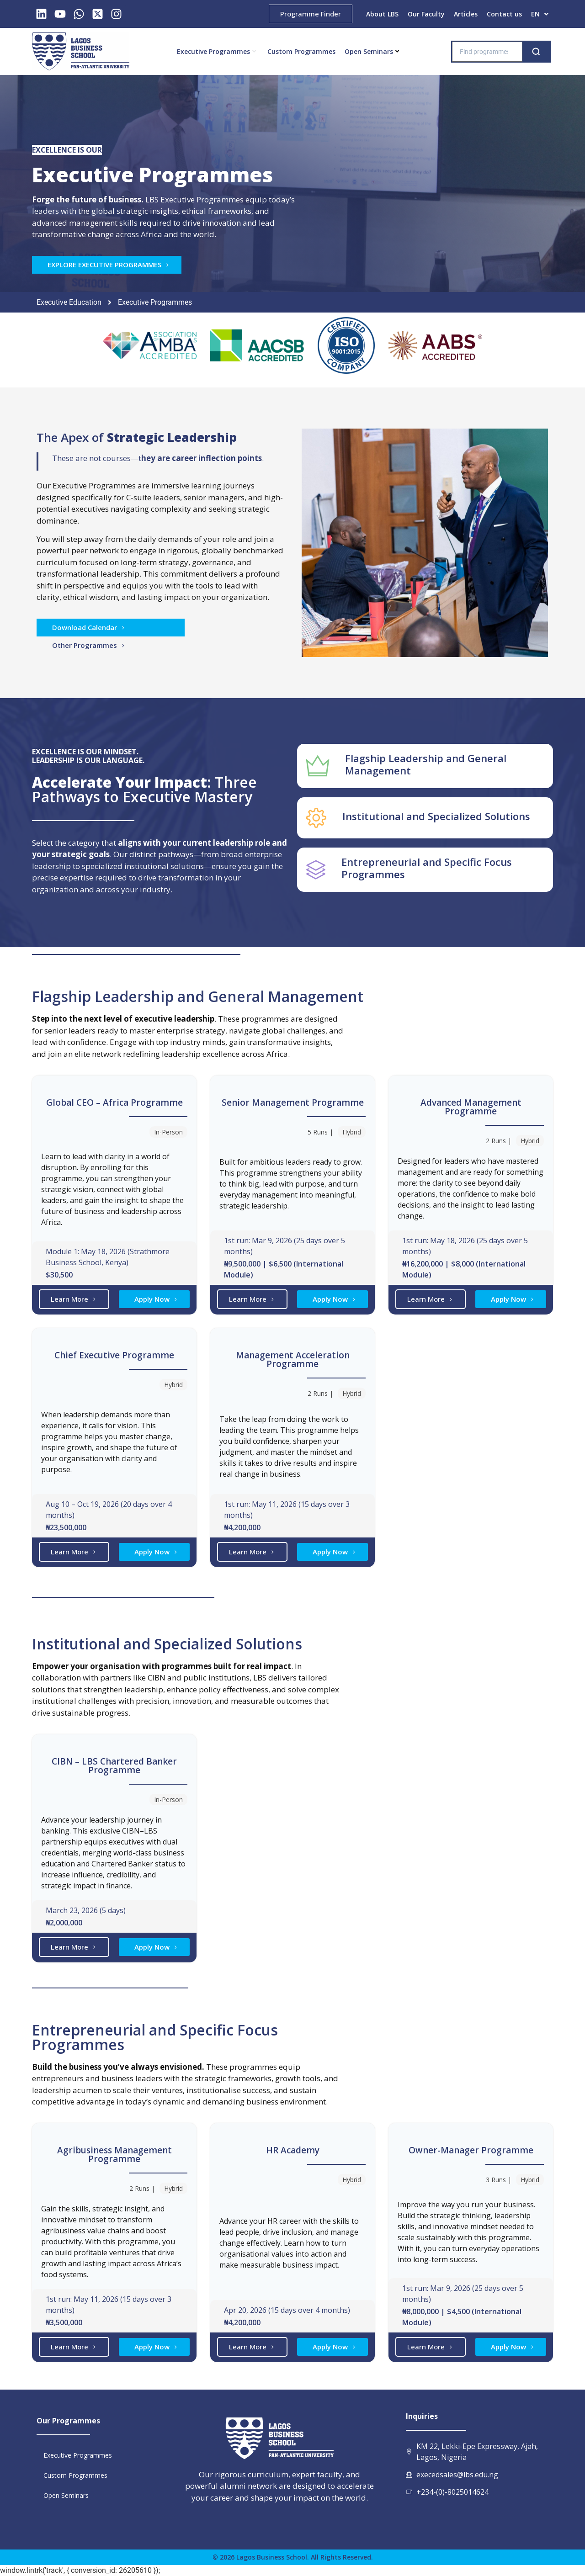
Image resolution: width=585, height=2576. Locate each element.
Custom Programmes (301, 51)
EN (539, 14)
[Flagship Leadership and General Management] (317, 766)
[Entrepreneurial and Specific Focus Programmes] (315, 870)
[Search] (536, 52)
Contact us (504, 14)
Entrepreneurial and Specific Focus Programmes (426, 867)
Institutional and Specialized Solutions (436, 816)
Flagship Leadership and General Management (425, 764)
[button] (539, 14)
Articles (466, 14)
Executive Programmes (216, 51)
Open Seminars (372, 51)
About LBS (382, 14)
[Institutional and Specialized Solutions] (316, 818)
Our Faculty (426, 14)
